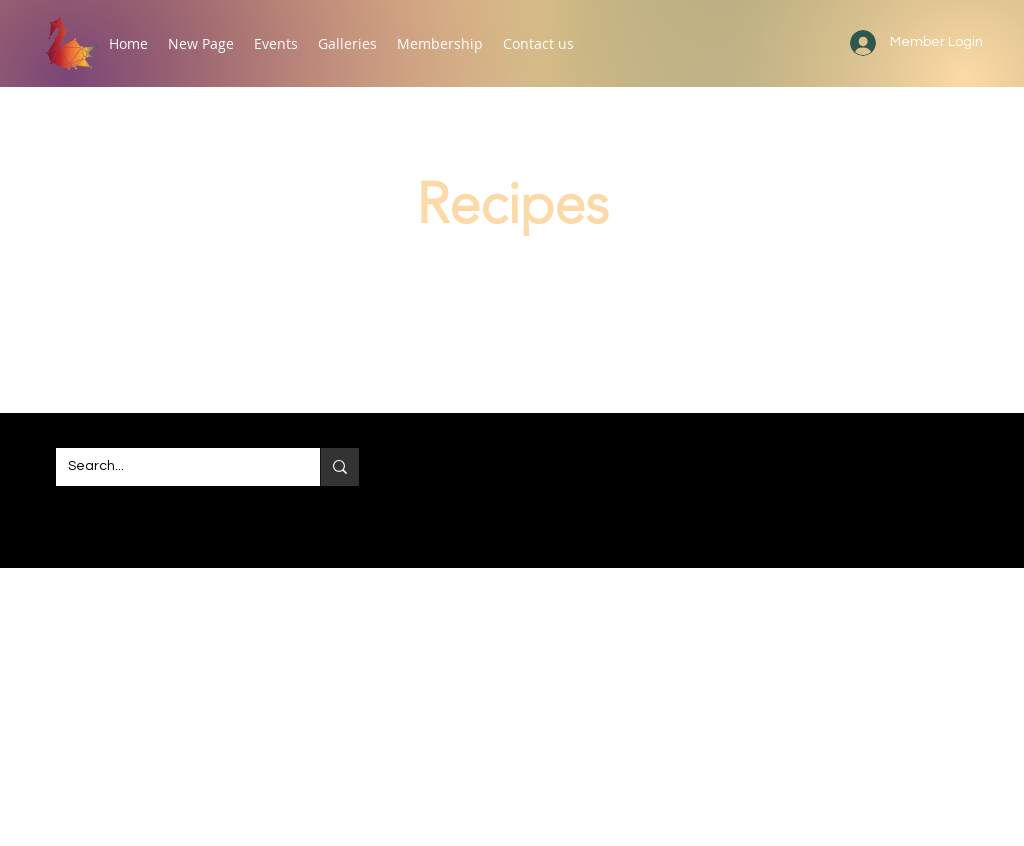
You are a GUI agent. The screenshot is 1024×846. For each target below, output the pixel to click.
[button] (276, 43)
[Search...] (173, 467)
